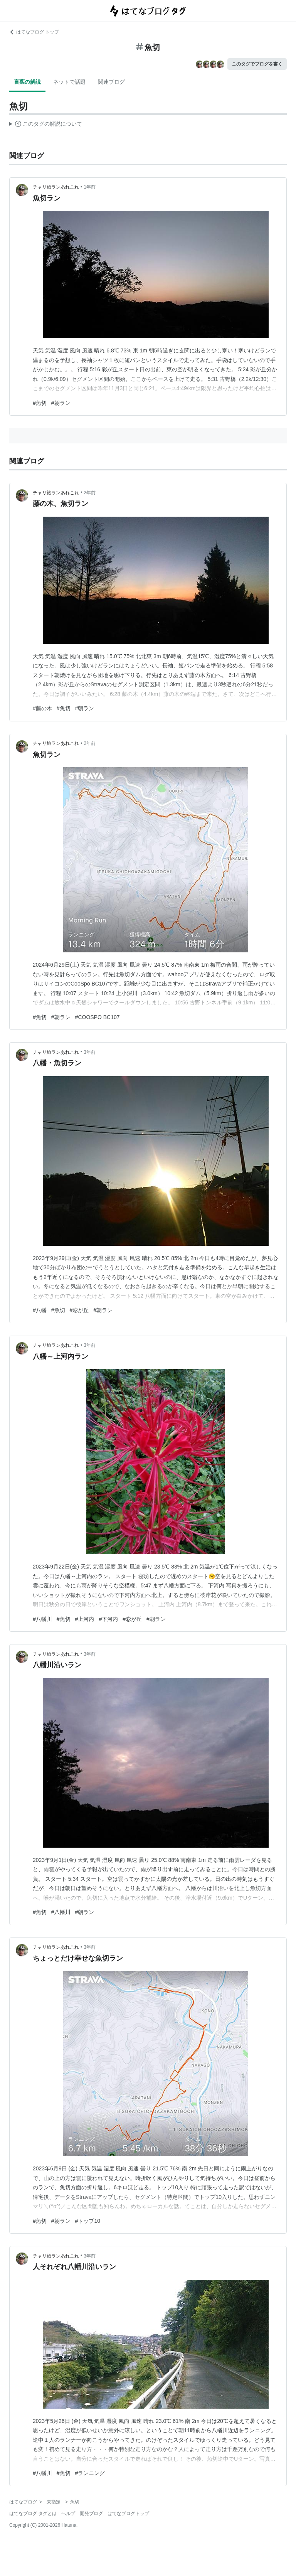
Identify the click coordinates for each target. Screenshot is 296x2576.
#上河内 (84, 1619)
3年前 (90, 1052)
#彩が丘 (79, 1310)
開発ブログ (91, 2513)
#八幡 (40, 1310)
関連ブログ (111, 82)
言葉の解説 (27, 82)
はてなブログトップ (128, 2513)
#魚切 (40, 403)
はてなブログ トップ (34, 32)
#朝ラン (61, 403)
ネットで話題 (69, 82)
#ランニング (90, 2473)
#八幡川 (42, 1619)
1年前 (90, 187)
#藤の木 (42, 708)
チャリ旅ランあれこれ (56, 187)
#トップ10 (87, 2221)
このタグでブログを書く (257, 64)
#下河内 (108, 1619)
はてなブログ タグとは (33, 2513)
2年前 (90, 492)
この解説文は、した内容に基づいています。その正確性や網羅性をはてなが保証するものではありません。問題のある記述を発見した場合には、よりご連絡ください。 (45, 125)
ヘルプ (68, 2513)
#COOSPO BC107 (97, 1017)
